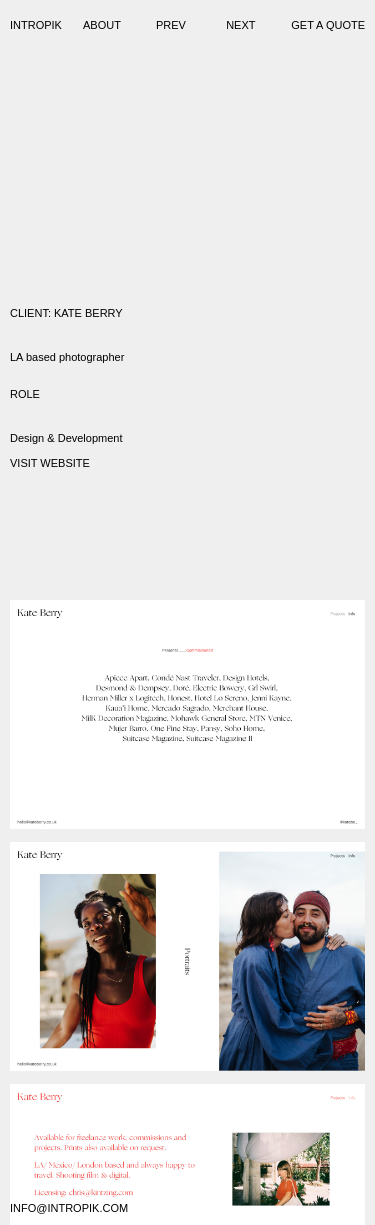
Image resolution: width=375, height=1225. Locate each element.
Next (240, 25)
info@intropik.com (69, 1208)
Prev (171, 25)
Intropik (36, 25)
